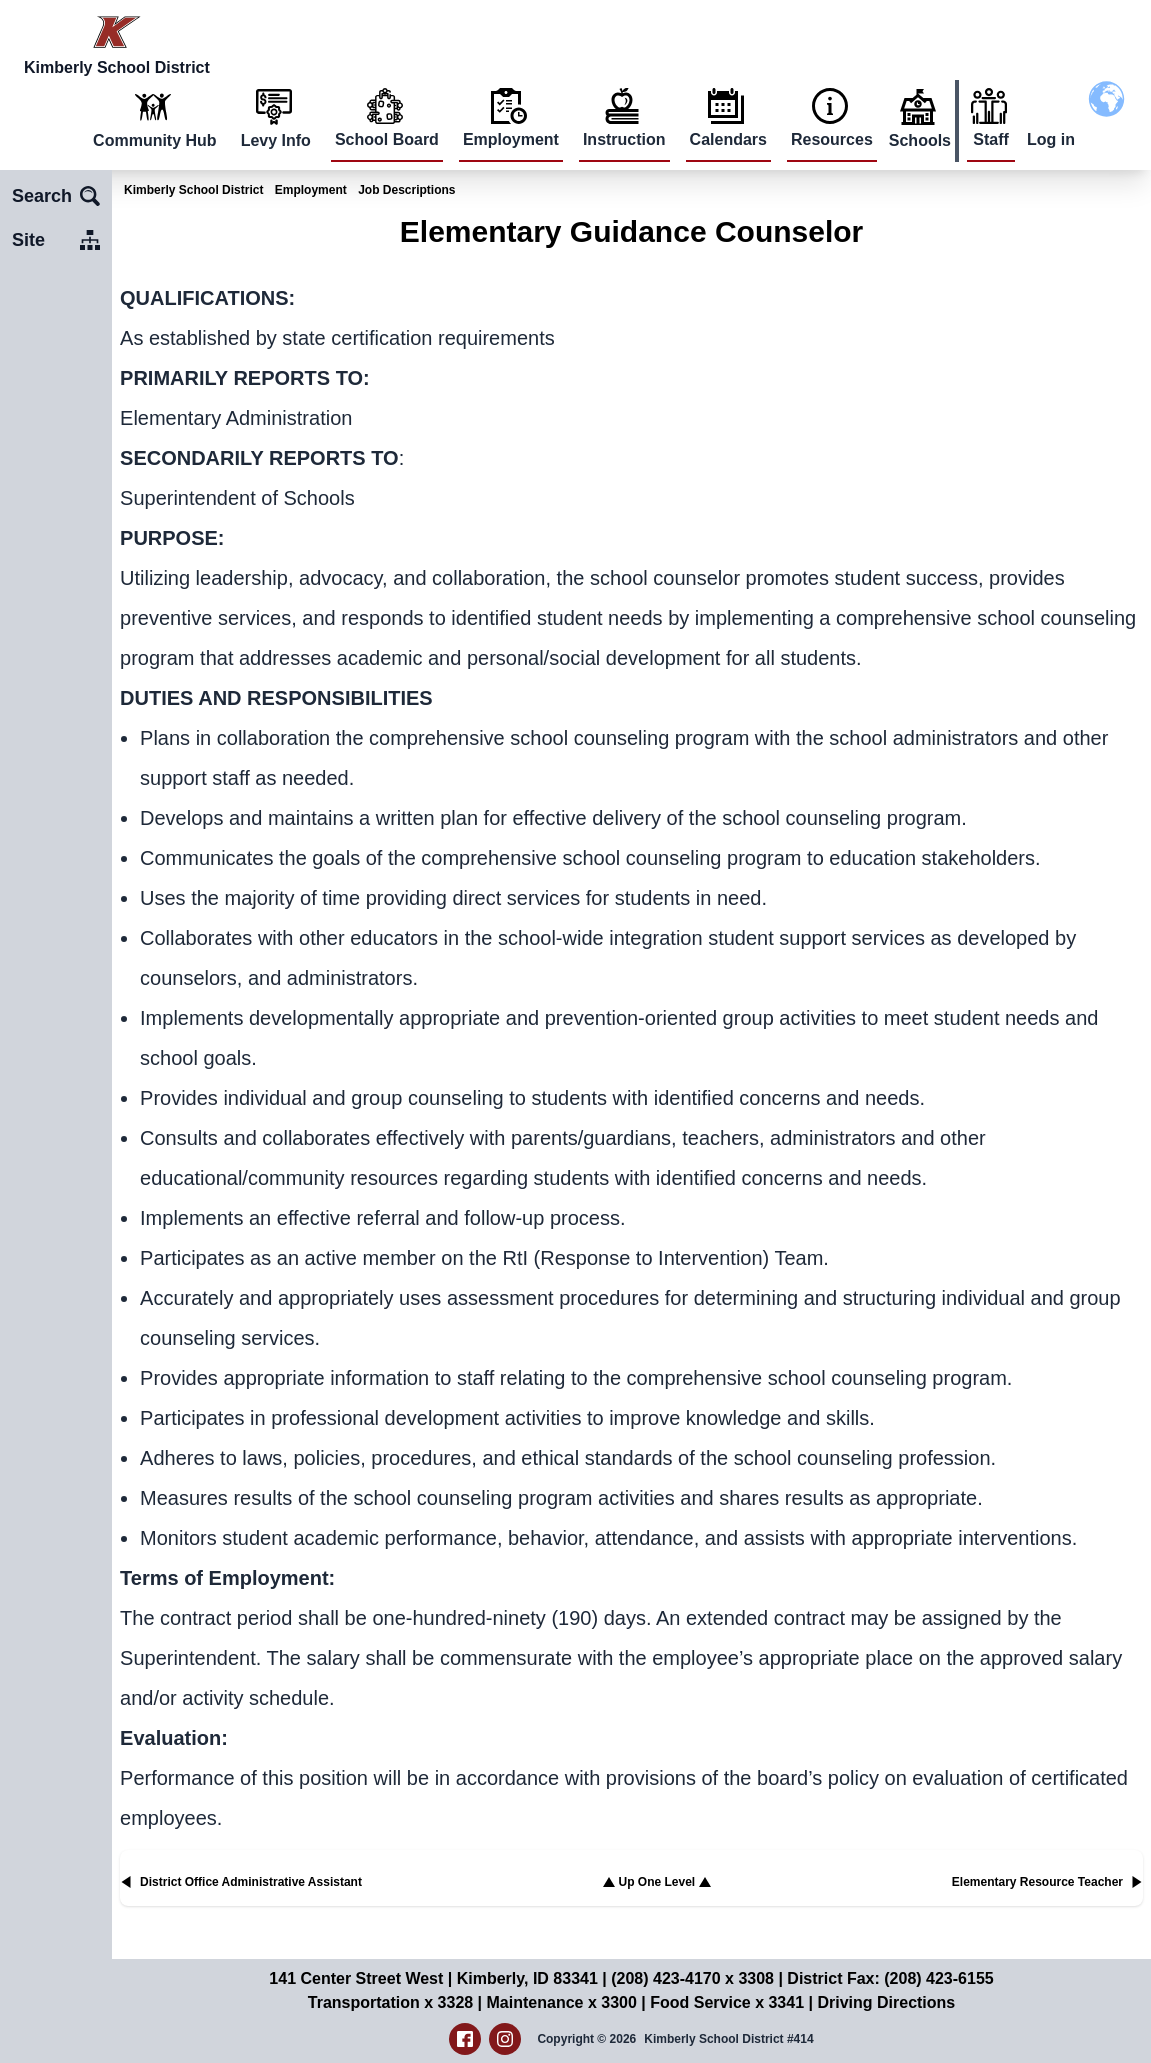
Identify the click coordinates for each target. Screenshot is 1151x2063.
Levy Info (276, 140)
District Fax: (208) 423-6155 (890, 1978)
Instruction (624, 139)
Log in (1051, 139)
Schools (920, 140)
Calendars (728, 139)
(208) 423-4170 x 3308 (692, 1978)
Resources (832, 139)
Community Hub (155, 140)
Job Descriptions (406, 190)
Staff (991, 139)
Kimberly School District (193, 190)
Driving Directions (886, 2002)
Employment (511, 139)
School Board (387, 139)
